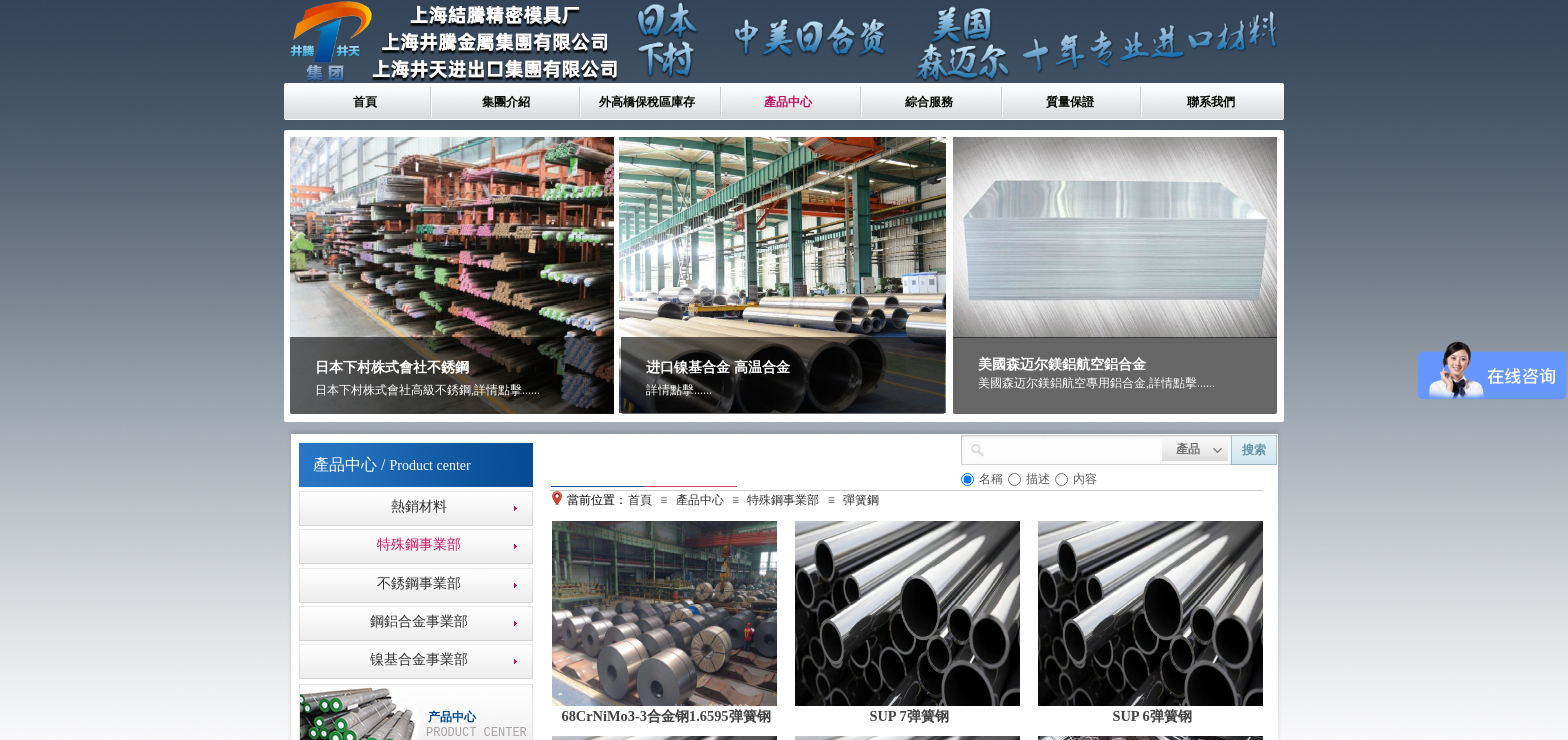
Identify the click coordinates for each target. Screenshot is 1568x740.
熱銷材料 (419, 506)
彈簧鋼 (861, 500)
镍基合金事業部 (419, 659)
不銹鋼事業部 (419, 583)
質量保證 (1070, 102)
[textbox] (1073, 448)
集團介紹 (506, 102)
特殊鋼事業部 (419, 544)
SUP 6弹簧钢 (1151, 716)
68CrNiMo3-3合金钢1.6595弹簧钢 (665, 716)
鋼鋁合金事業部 (419, 621)
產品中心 (788, 102)
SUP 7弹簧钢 (908, 716)
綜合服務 (929, 102)
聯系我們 (1211, 102)
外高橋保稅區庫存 (647, 102)
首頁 (365, 102)
